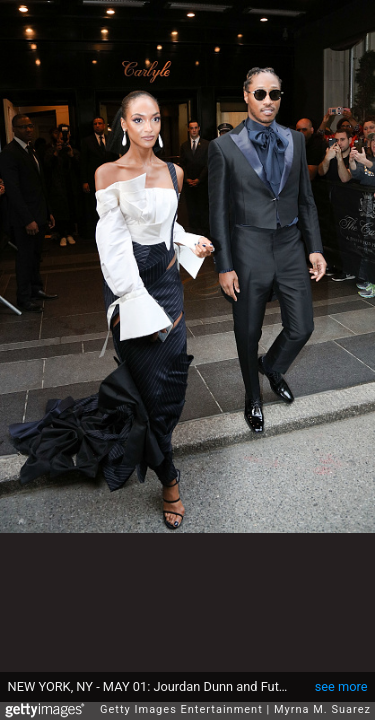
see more (341, 676)
